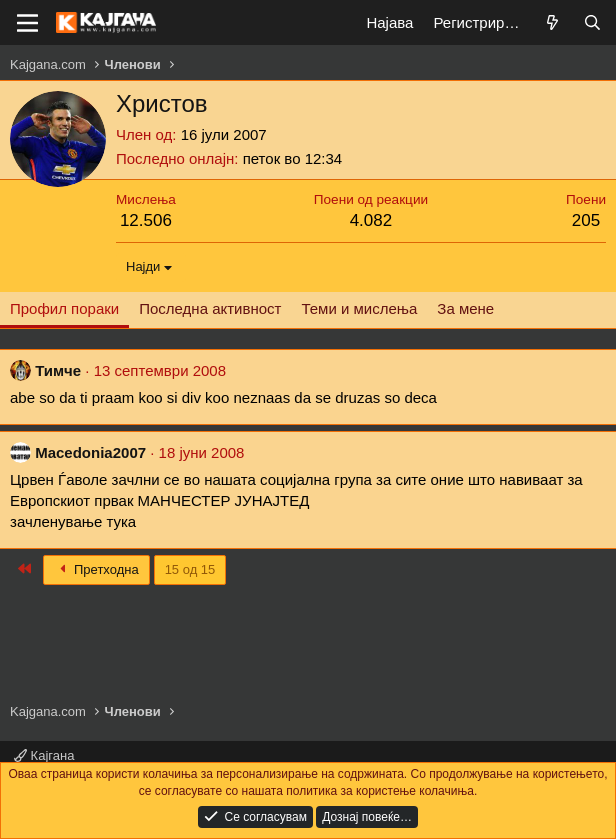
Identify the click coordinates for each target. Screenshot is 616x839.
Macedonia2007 (90, 452)
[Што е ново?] (552, 22)
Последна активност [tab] (210, 308)
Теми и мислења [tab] (359, 308)
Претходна (96, 569)
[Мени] (27, 23)
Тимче (58, 370)
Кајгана (44, 755)
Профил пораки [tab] (64, 308)
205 (586, 220)
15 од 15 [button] (190, 569)
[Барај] (592, 22)
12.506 (146, 220)
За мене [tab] (465, 308)
